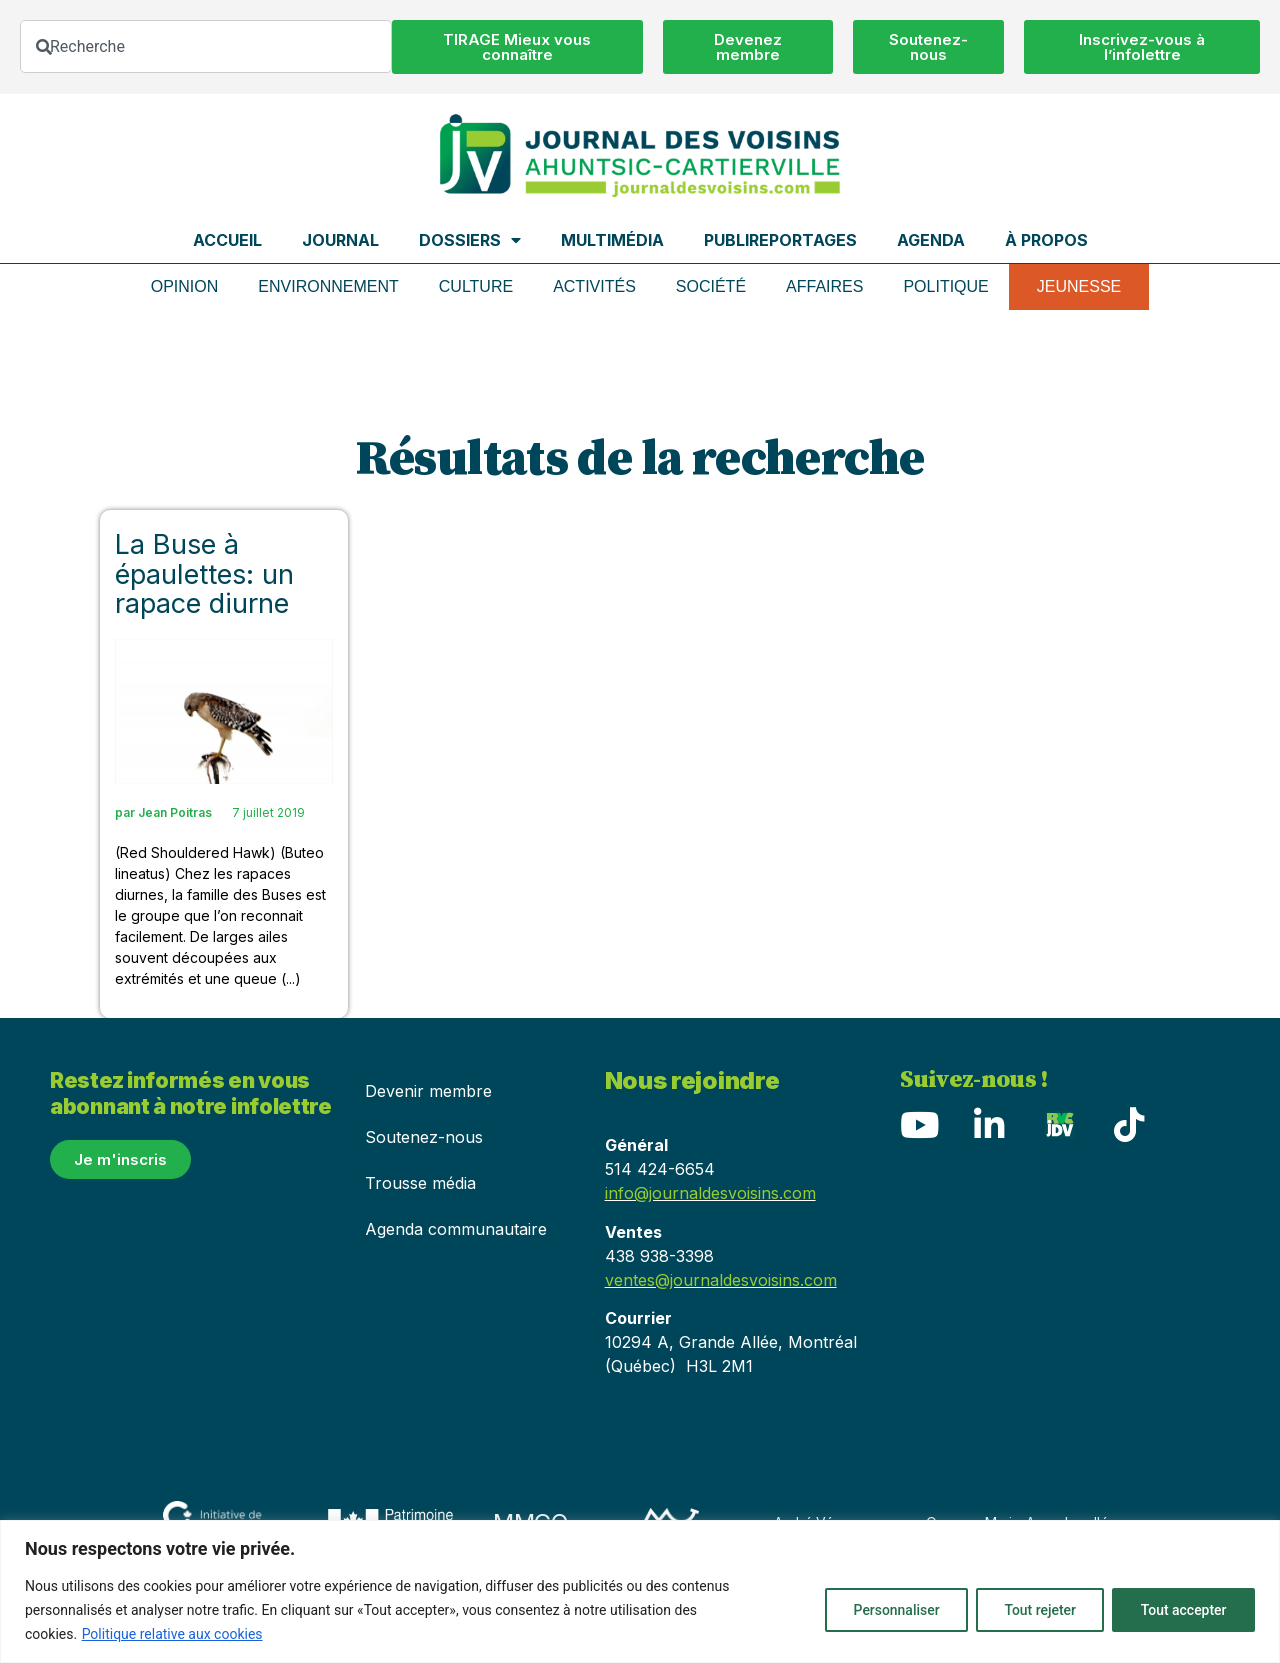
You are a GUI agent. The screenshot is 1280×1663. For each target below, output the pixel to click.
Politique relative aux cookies (172, 1634)
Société (711, 286)
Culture (476, 286)
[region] (640, 1591)
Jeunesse (1079, 286)
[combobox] (206, 46)
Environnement (328, 286)
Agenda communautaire (456, 1229)
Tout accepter (1183, 1610)
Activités (594, 286)
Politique (945, 286)
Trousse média (420, 1183)
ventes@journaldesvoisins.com (721, 1280)
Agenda (931, 240)
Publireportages (780, 240)
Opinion (185, 286)
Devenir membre (428, 1091)
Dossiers (470, 240)
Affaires (824, 286)
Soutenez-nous (424, 1137)
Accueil (227, 240)
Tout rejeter (1038, 1610)
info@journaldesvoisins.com (710, 1193)
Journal (340, 240)
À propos (1046, 240)
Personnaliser (893, 1610)
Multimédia (612, 240)
